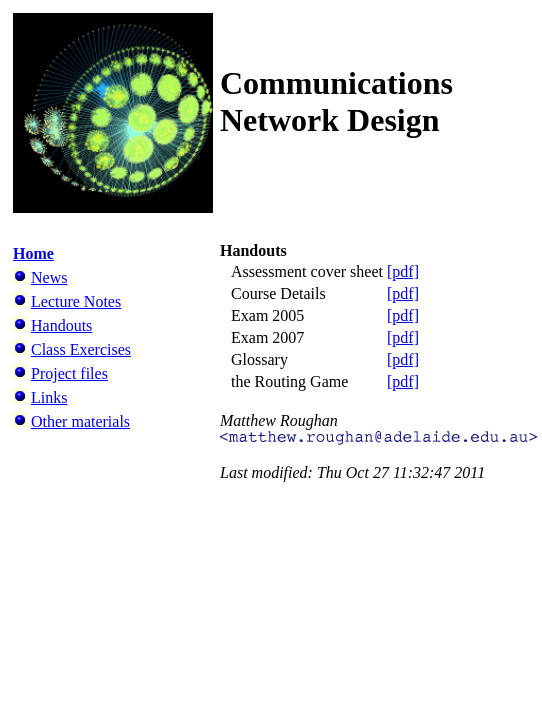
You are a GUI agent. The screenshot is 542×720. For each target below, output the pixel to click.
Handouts (61, 325)
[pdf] (403, 271)
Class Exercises (81, 349)
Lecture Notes (76, 301)
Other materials (80, 421)
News (49, 277)
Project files (69, 373)
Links (49, 397)
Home (33, 253)
